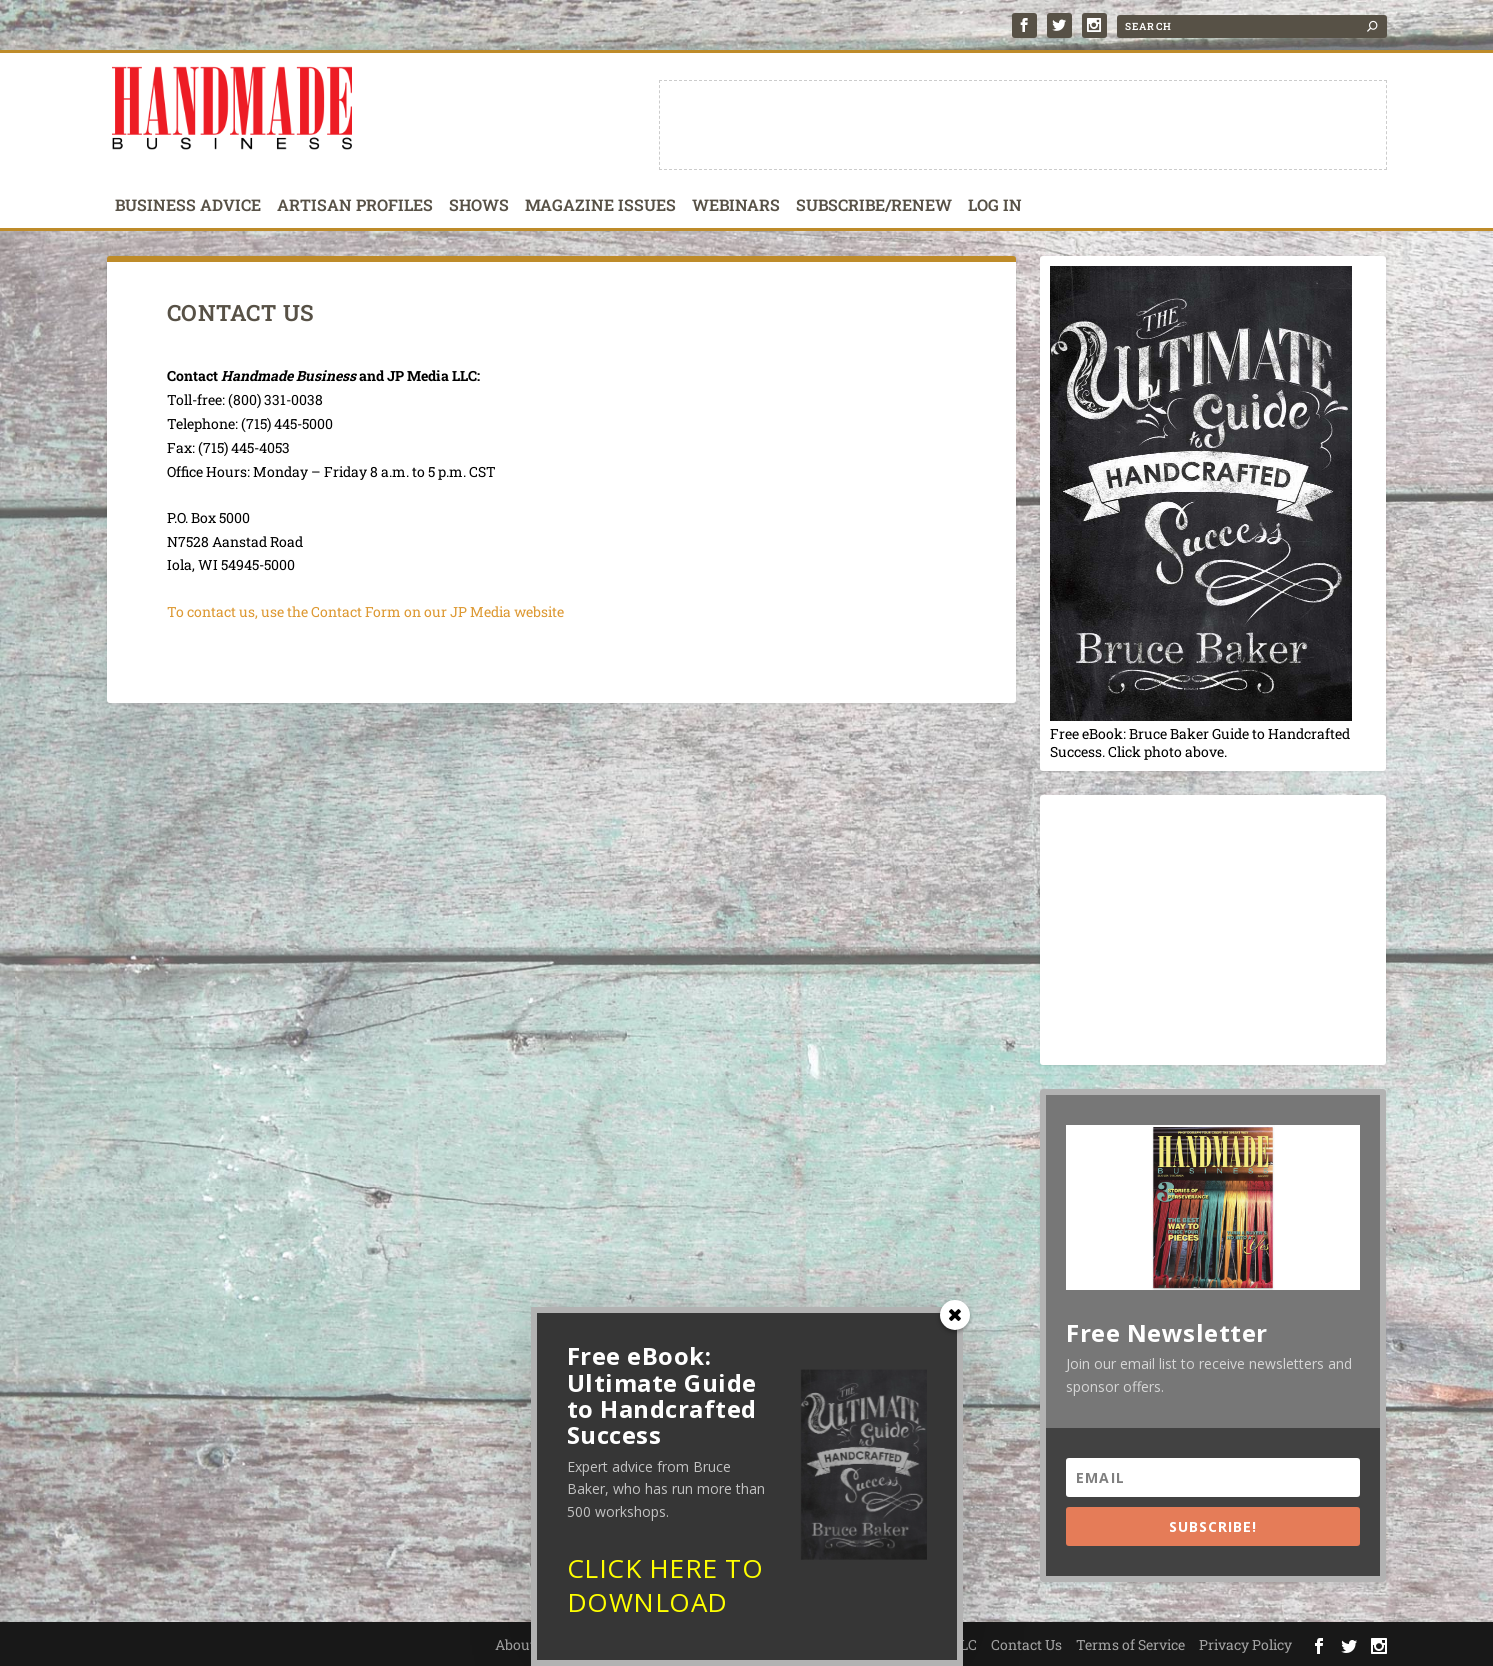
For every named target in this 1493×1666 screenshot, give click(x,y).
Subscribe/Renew (874, 206)
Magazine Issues (600, 206)
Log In (995, 206)
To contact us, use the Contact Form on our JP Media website (365, 611)
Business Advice (188, 206)
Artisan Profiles (355, 206)
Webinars (736, 206)
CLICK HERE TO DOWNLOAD (665, 1591)
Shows (479, 206)
